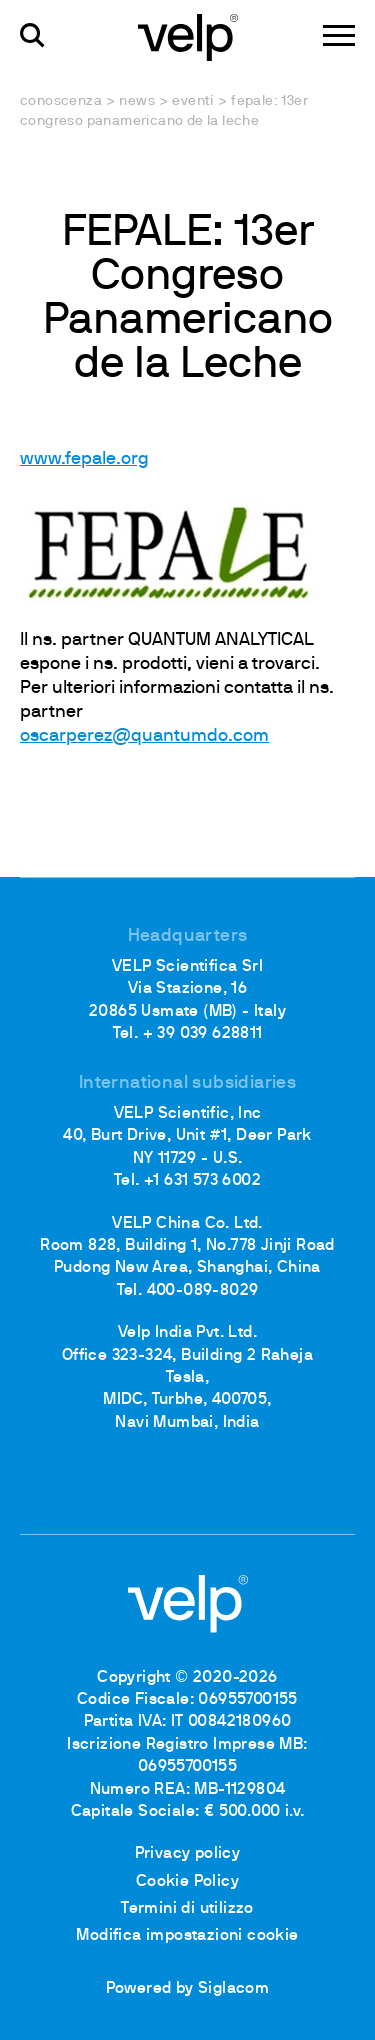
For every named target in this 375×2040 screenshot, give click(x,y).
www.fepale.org (84, 459)
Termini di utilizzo (187, 1909)
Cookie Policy (187, 1882)
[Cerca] (32, 35)
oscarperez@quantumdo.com (144, 736)
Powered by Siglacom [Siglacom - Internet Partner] (188, 1989)
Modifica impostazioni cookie (187, 1936)
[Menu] (339, 35)
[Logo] (188, 36)
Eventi (192, 101)
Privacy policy (188, 1854)
